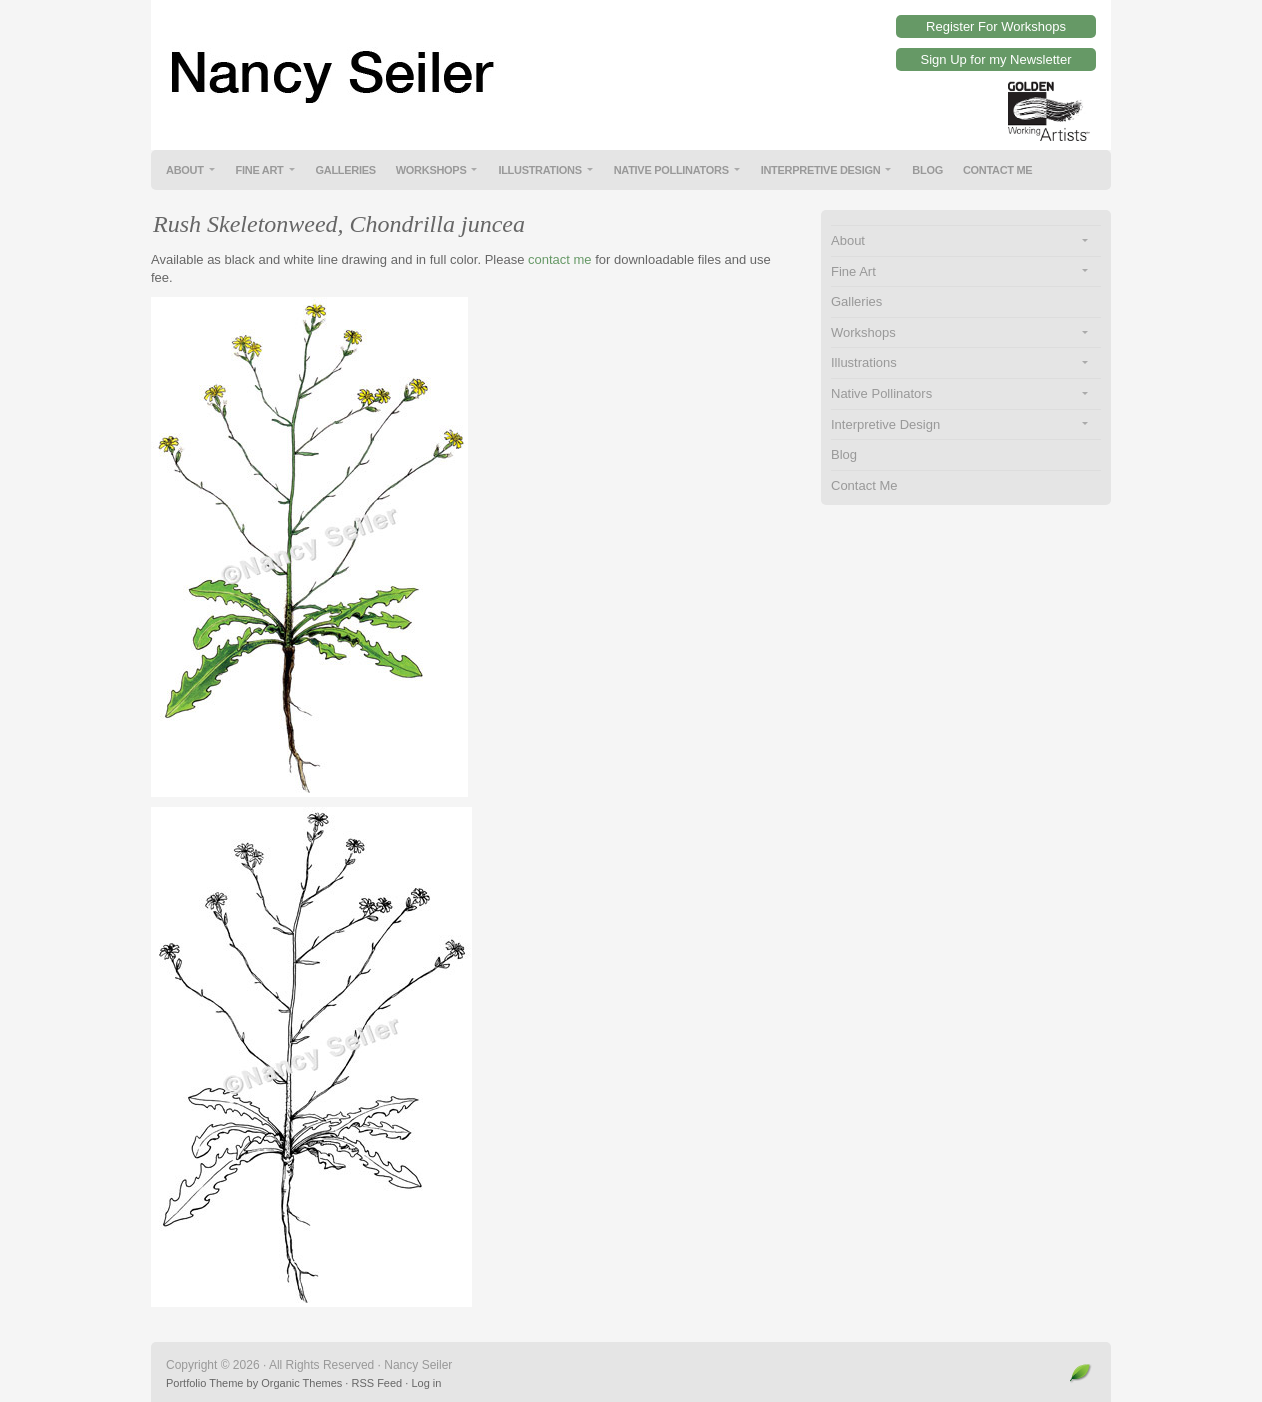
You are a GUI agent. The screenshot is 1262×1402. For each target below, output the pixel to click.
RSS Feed (376, 1383)
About (185, 170)
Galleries (346, 170)
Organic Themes (301, 1383)
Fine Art (260, 170)
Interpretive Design (821, 170)
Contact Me (998, 170)
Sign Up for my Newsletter (996, 59)
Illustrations (539, 170)
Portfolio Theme (204, 1383)
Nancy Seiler (631, 60)
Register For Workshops (996, 26)
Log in (426, 1383)
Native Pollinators (671, 170)
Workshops (431, 170)
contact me (560, 259)
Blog (927, 170)
